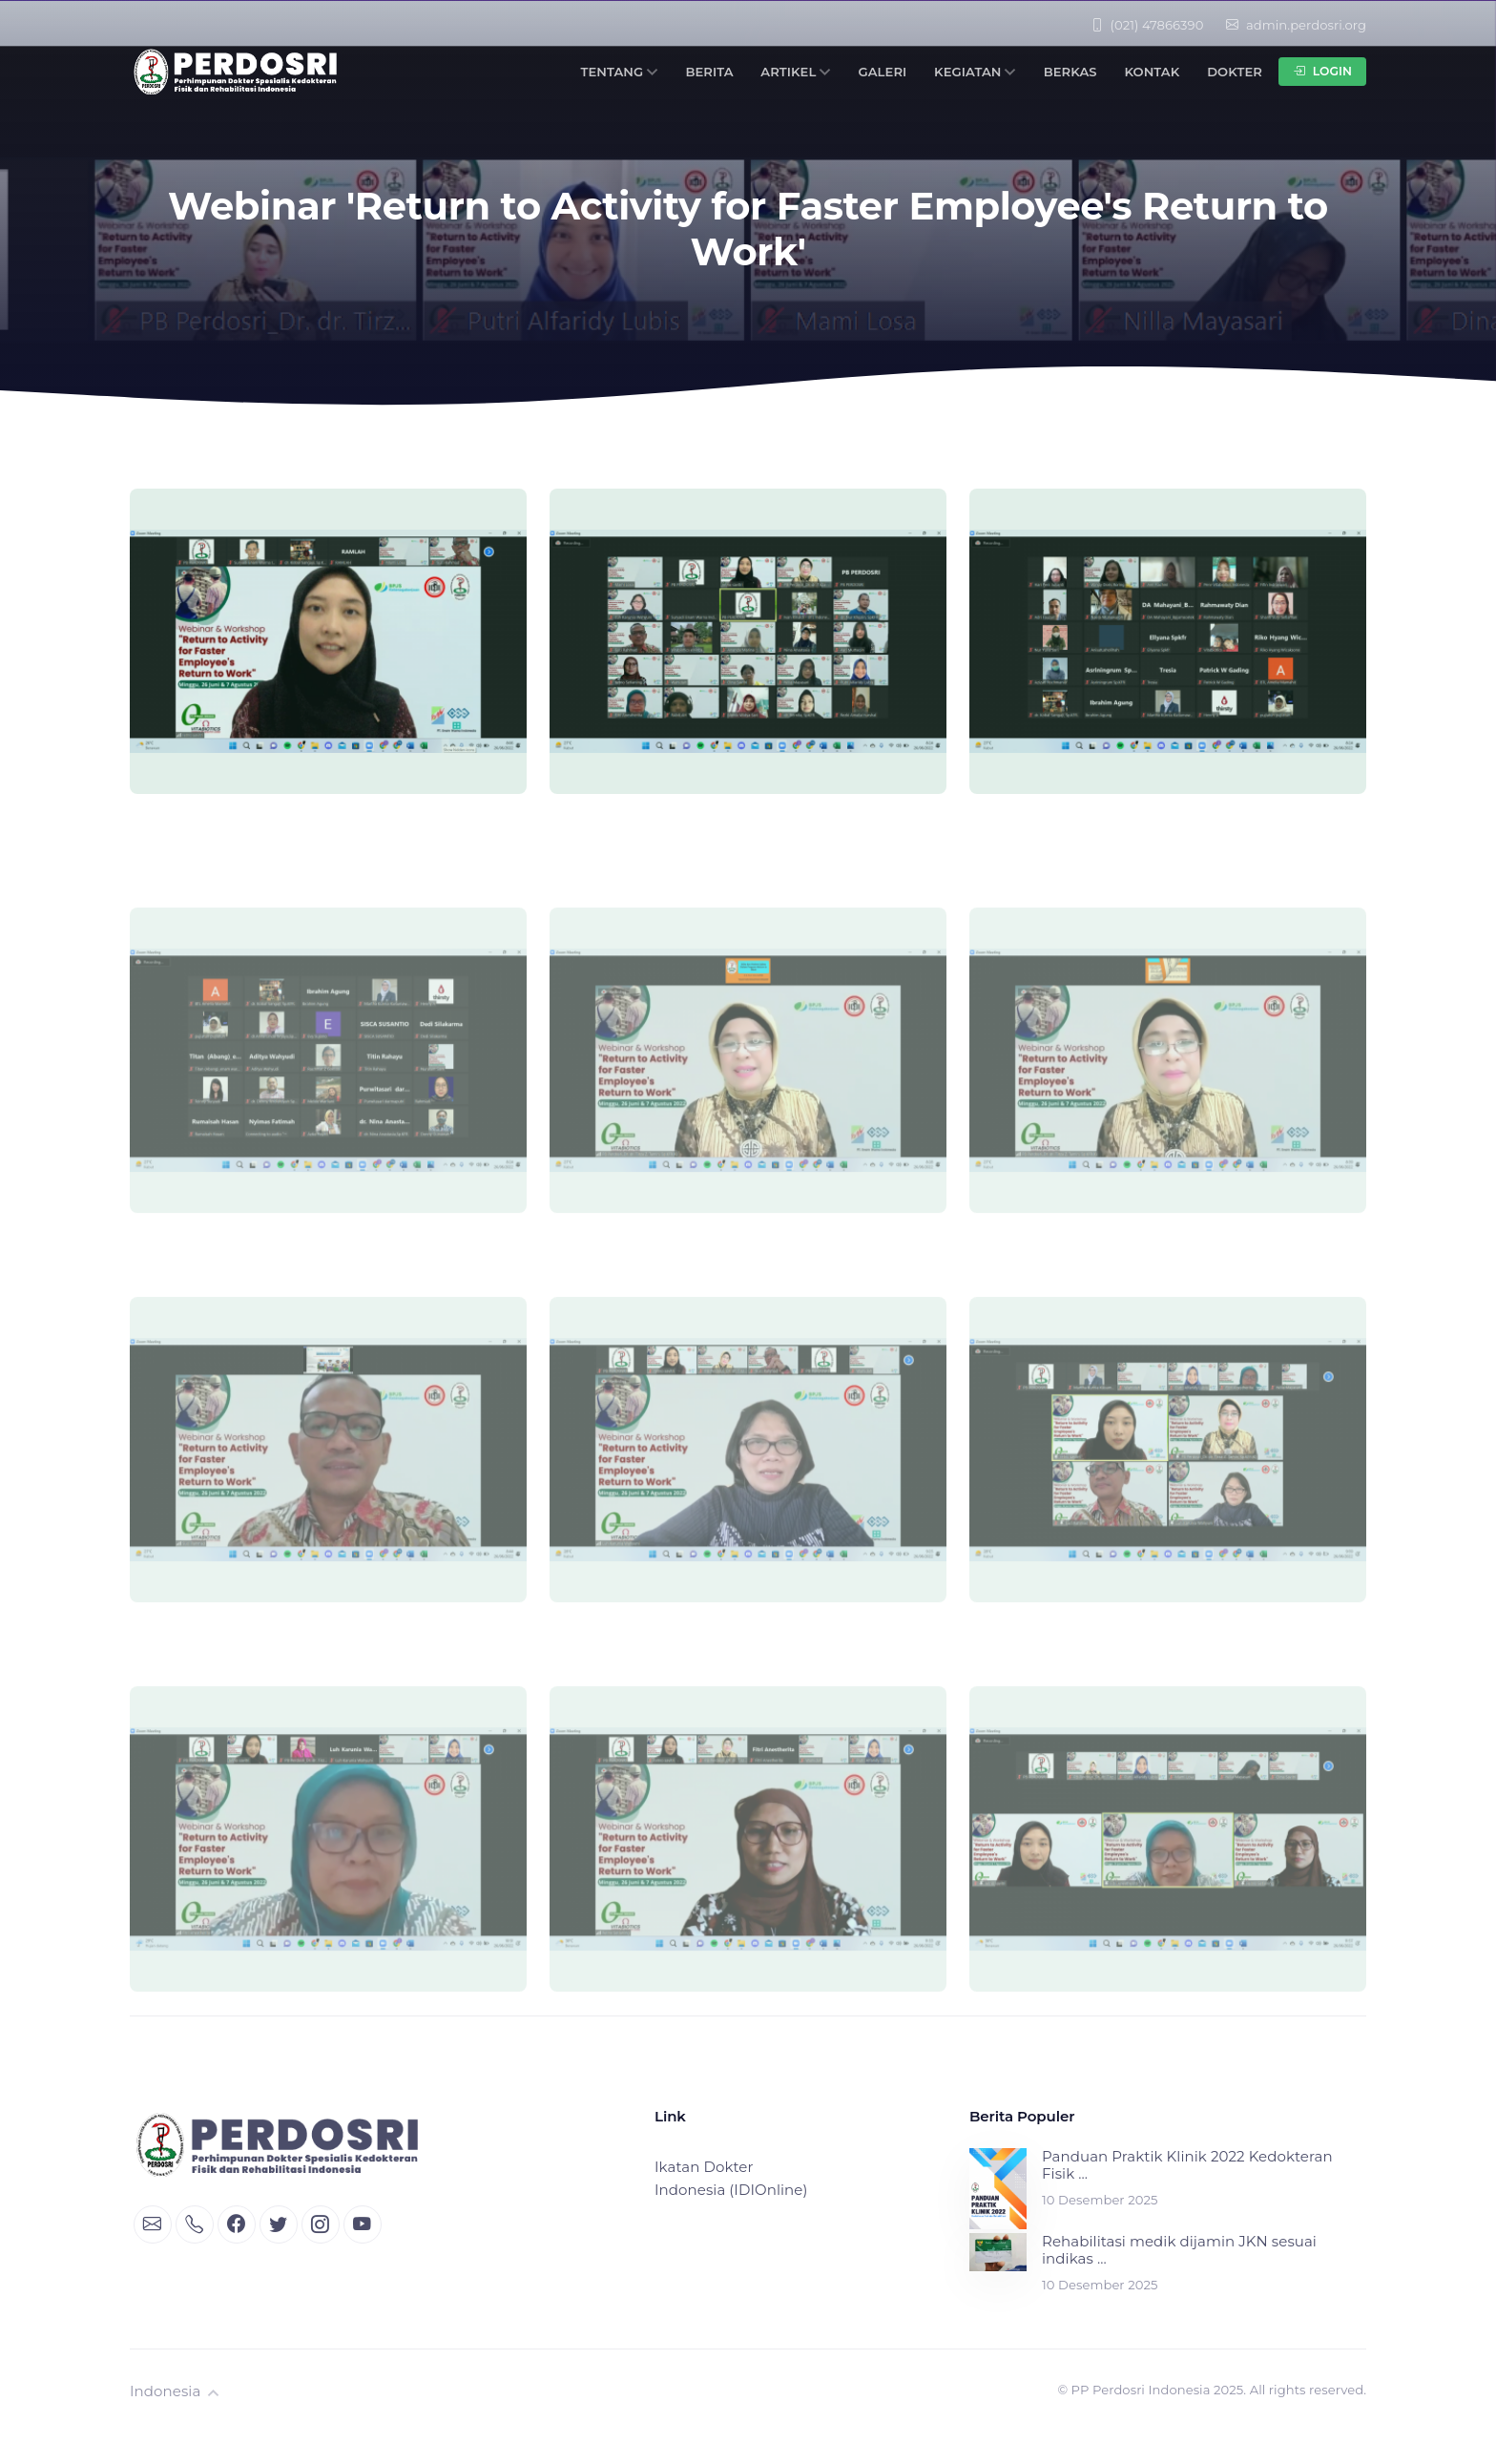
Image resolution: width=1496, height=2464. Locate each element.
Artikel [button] (795, 71)
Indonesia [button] (174, 2391)
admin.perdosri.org (1296, 24)
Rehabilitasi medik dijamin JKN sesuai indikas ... (1179, 2250)
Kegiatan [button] (975, 71)
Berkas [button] (1070, 71)
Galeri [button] (883, 71)
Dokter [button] (1234, 71)
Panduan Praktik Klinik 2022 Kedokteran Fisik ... (1187, 2165)
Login (1322, 71)
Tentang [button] (618, 71)
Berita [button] (709, 71)
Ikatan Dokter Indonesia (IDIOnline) (730, 2178)
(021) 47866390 (1147, 24)
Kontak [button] (1151, 71)
